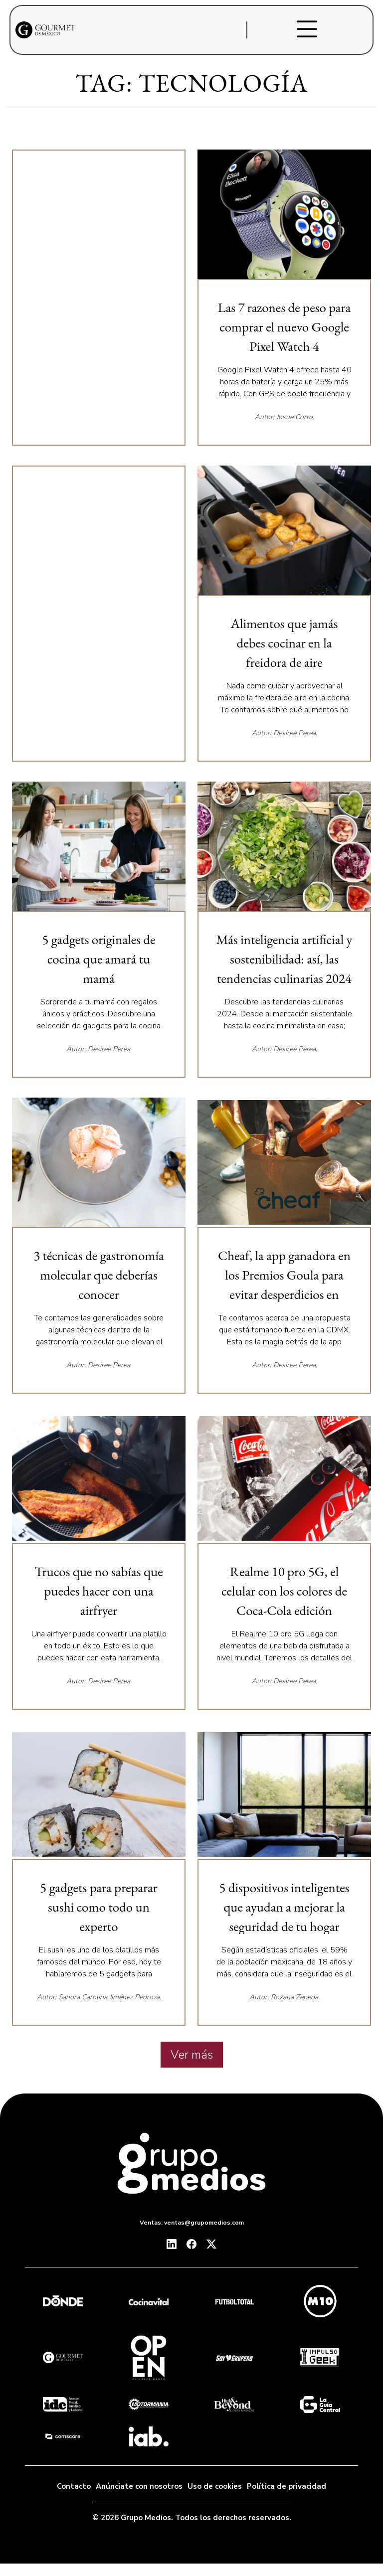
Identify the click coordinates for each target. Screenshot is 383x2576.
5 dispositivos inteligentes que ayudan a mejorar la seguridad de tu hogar (284, 1907)
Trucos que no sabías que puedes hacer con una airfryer (98, 1591)
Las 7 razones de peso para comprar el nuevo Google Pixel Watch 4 (284, 327)
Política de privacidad (286, 2486)
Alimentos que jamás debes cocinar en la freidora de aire (284, 643)
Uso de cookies (215, 2486)
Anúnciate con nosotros (139, 2486)
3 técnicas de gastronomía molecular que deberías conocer (98, 1275)
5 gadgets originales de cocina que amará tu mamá (98, 959)
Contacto (74, 2486)
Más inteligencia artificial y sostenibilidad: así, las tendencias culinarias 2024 (284, 959)
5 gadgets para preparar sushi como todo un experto (98, 1907)
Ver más (192, 2055)
